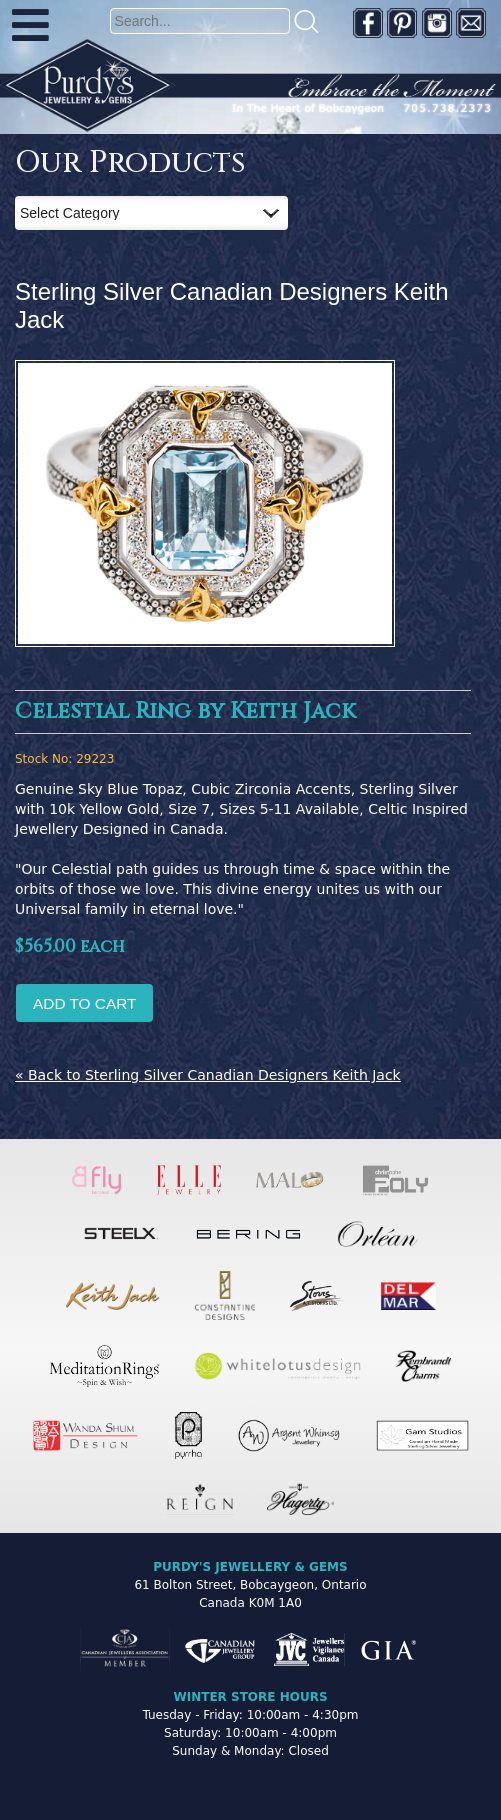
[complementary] (356, 1710)
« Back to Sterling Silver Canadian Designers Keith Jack (208, 1075)
